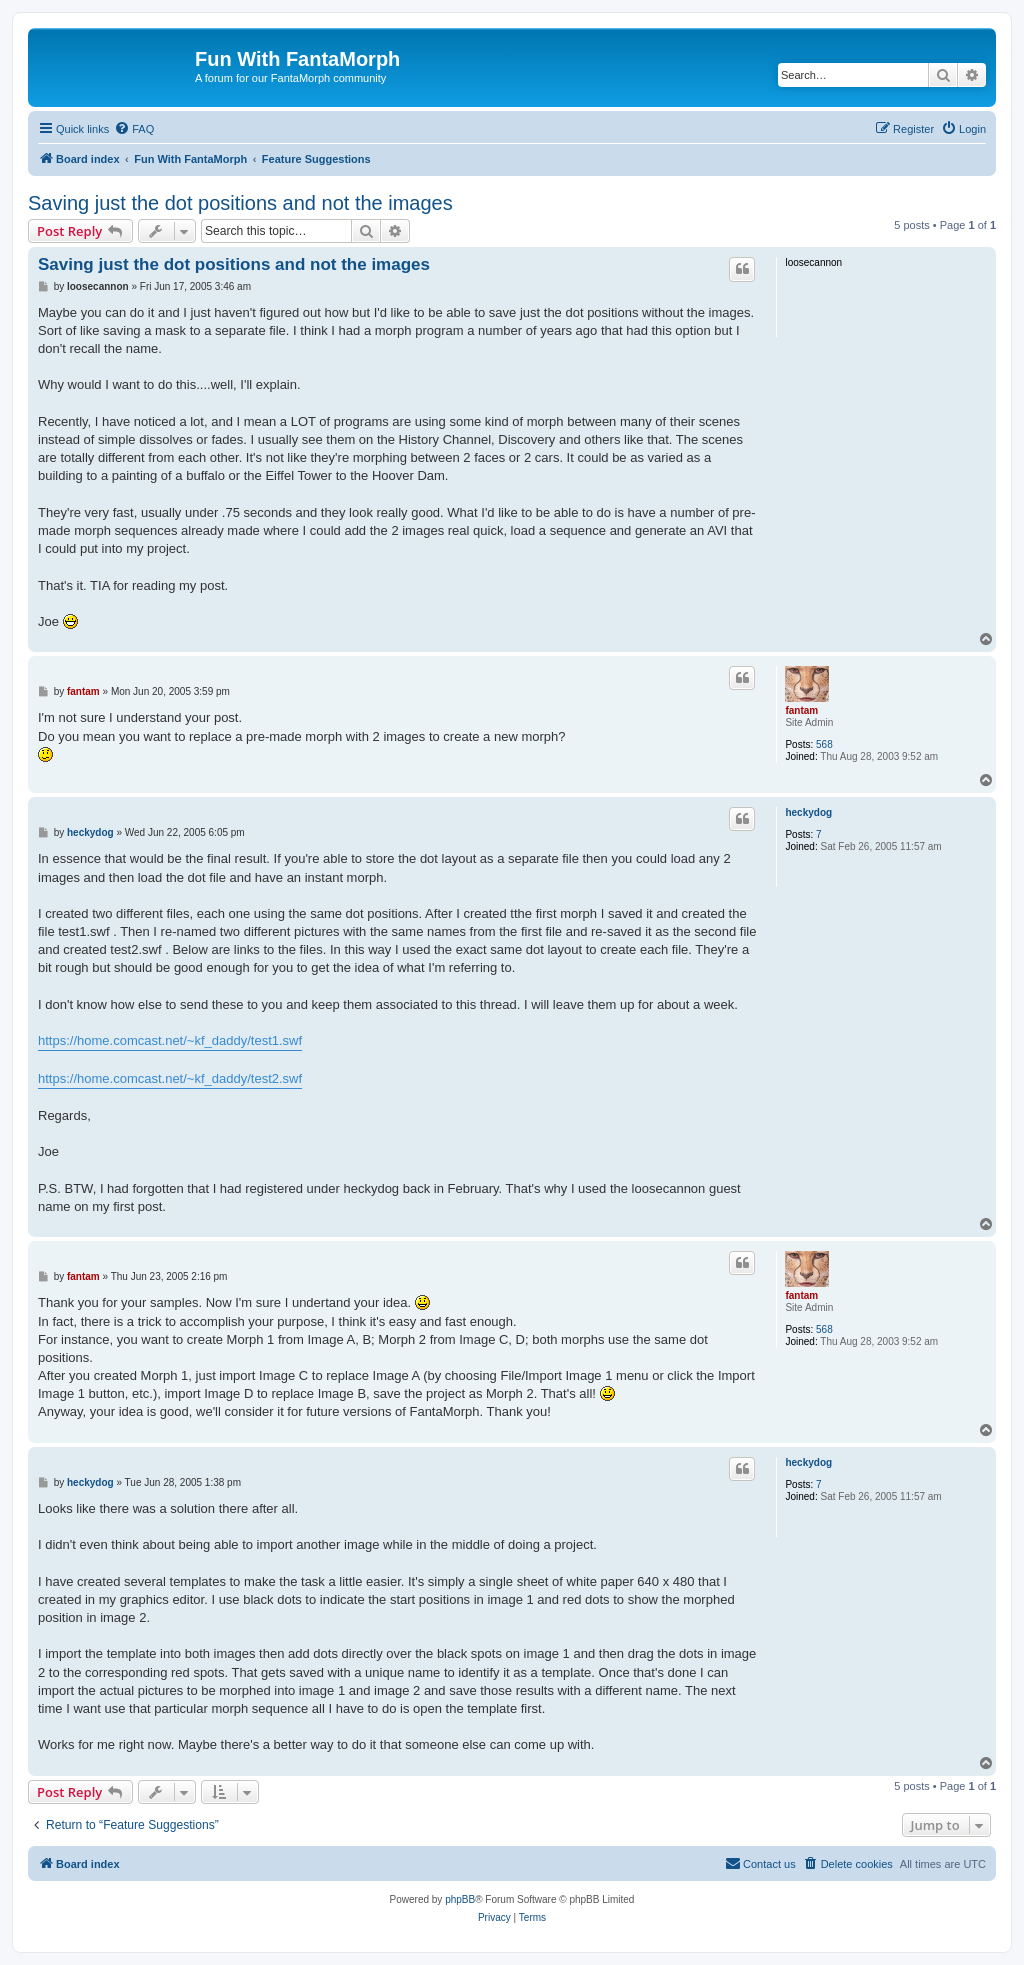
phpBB (460, 1899)
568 (824, 744)
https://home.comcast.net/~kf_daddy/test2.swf (170, 1078)
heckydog (808, 812)
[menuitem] (134, 129)
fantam (801, 710)
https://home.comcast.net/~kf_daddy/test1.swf (170, 1040)
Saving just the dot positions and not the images (240, 203)
